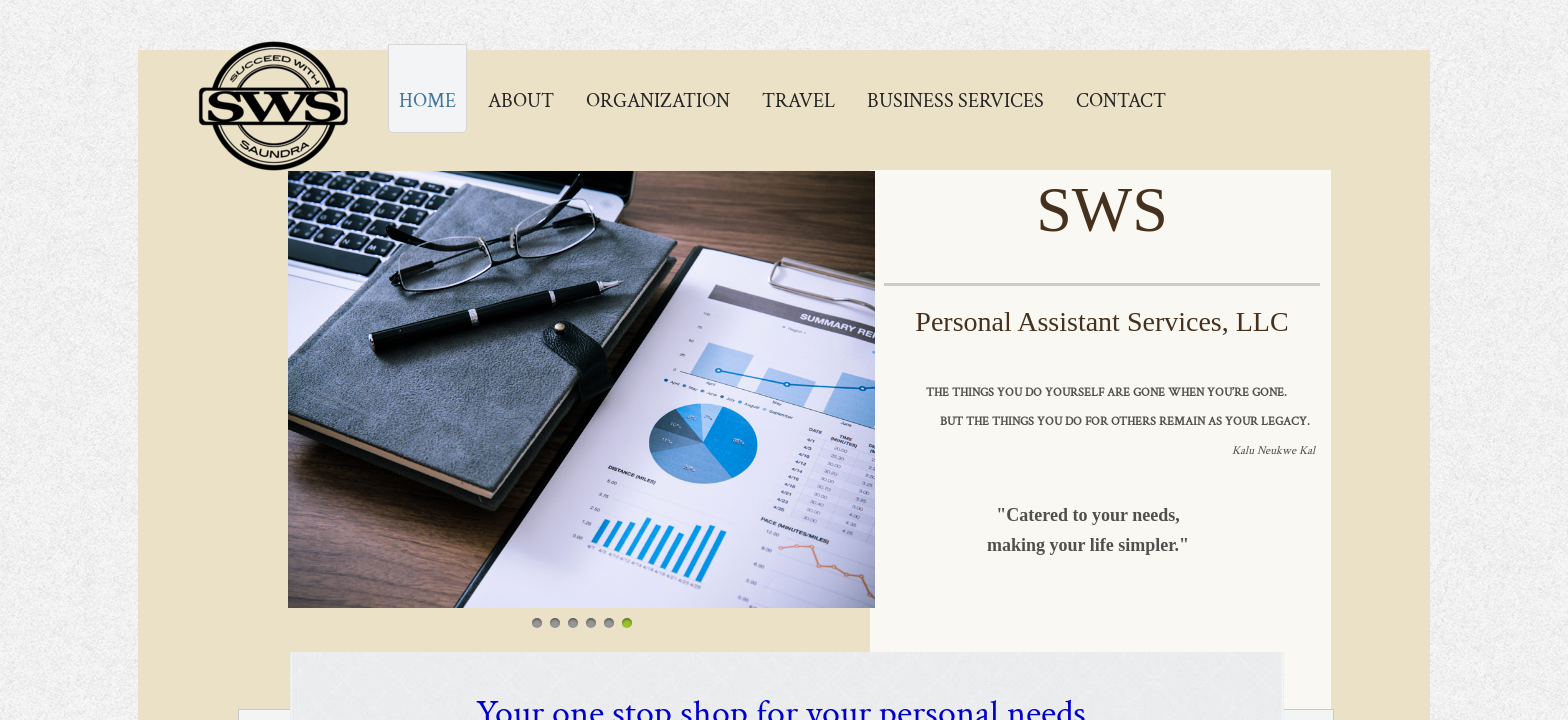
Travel (798, 101)
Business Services (955, 101)
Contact (1121, 101)
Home (427, 101)
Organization (658, 101)
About (521, 101)
